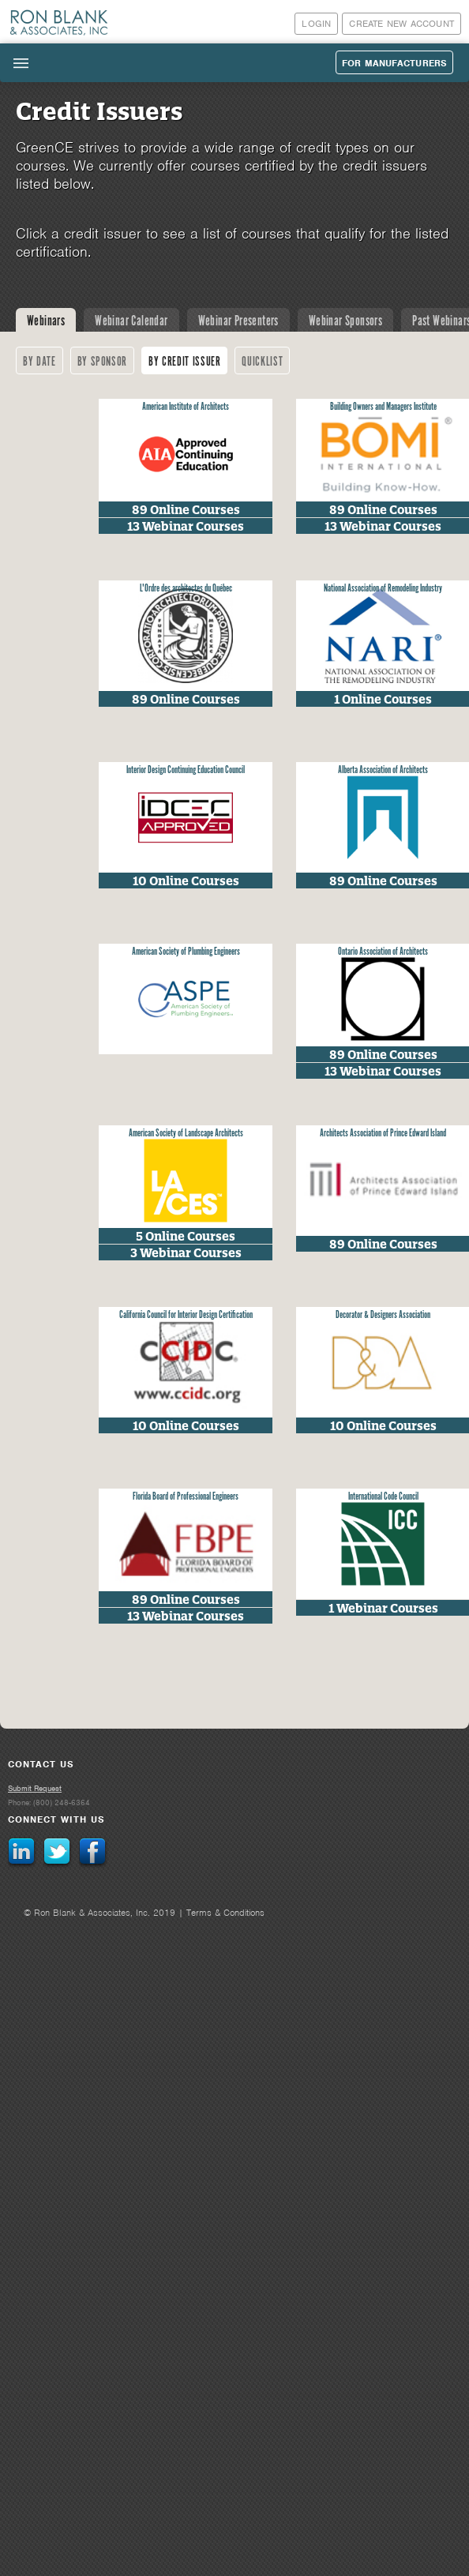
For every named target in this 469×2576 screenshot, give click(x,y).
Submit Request (35, 1788)
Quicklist (262, 362)
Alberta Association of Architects (383, 770)
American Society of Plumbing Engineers (186, 952)
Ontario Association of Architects (383, 952)
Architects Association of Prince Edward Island (383, 1133)
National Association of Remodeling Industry (383, 588)
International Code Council (383, 1497)
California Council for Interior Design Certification (186, 1315)
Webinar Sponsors (345, 321)
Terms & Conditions (225, 1912)
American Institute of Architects (185, 407)
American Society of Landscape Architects (186, 1133)
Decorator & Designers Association (383, 1315)
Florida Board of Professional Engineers (185, 1497)
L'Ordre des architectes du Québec (186, 588)
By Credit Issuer (184, 362)
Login (316, 23)
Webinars (46, 321)
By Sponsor (102, 362)
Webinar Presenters (238, 321)
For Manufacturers (394, 63)
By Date (39, 362)
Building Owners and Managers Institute (383, 407)
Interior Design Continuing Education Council (185, 770)
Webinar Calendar (131, 321)
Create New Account (401, 23)
